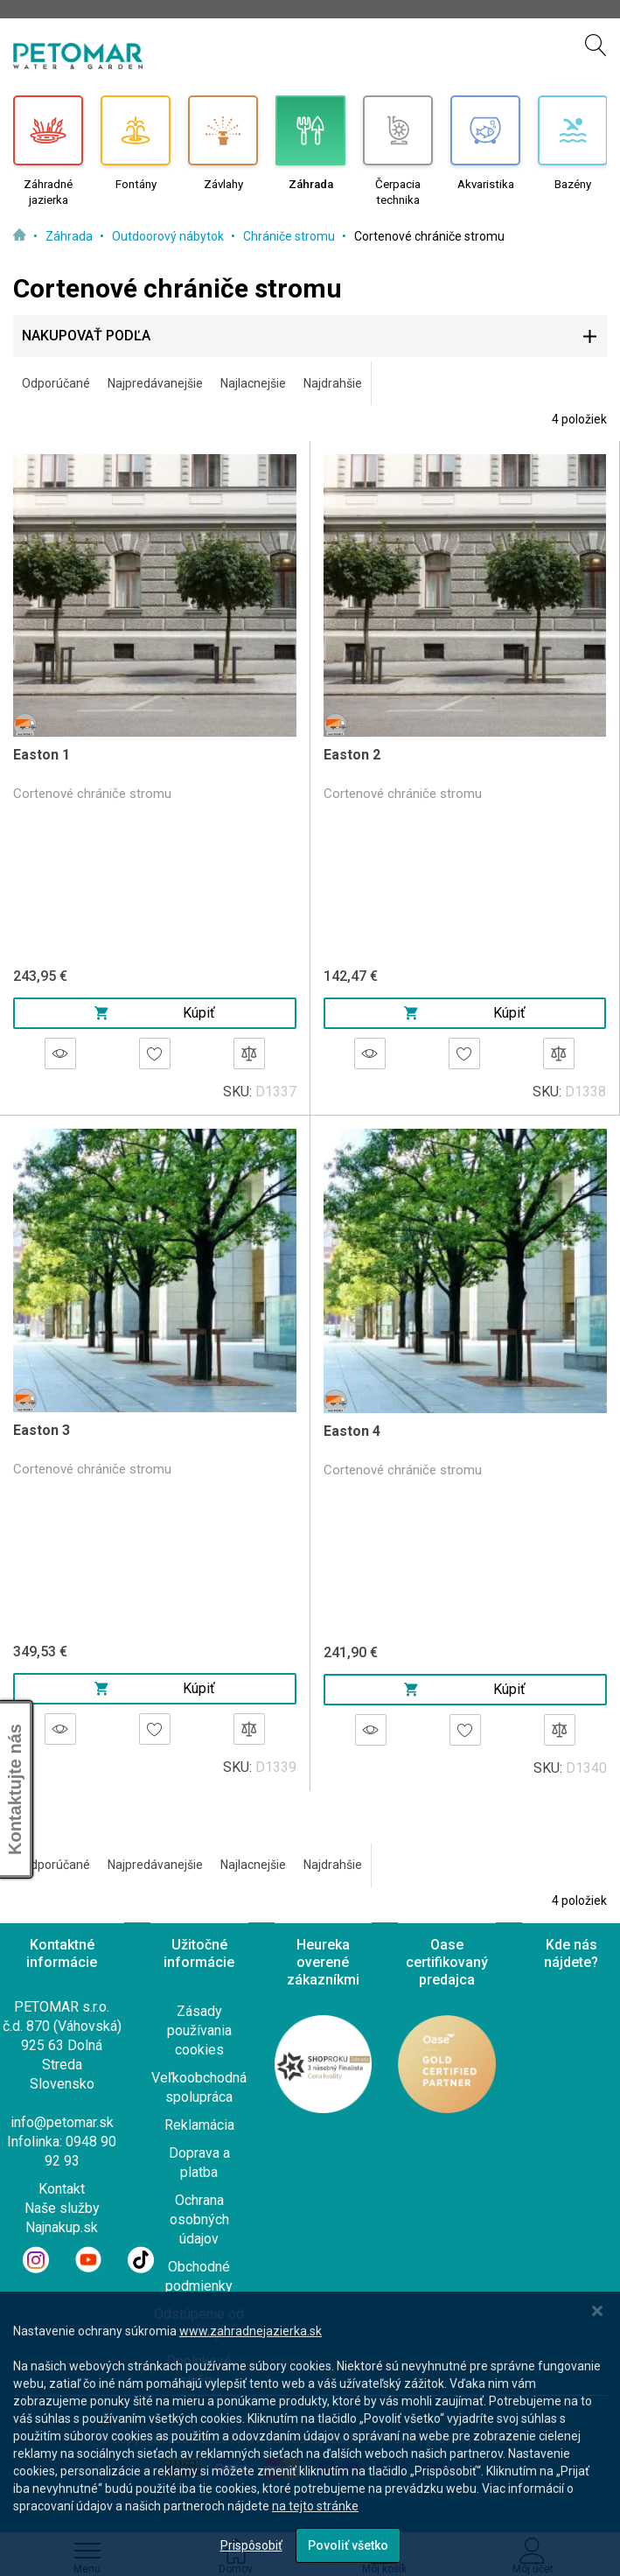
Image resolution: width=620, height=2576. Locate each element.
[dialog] (310, 2434)
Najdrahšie (332, 383)
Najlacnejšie (253, 383)
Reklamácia (199, 2125)
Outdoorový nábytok (169, 236)
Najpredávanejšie (155, 383)
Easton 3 (41, 1430)
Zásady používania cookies (199, 2030)
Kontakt (61, 2188)
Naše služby (62, 2208)
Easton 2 (352, 754)
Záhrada (70, 236)
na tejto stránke (315, 2506)
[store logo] (78, 56)
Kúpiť (155, 1012)
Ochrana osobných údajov (199, 2219)
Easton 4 (352, 1431)
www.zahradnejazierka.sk (250, 2331)
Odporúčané (56, 383)
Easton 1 (41, 754)
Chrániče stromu (290, 236)
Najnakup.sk (61, 2227)
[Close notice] (597, 2311)
